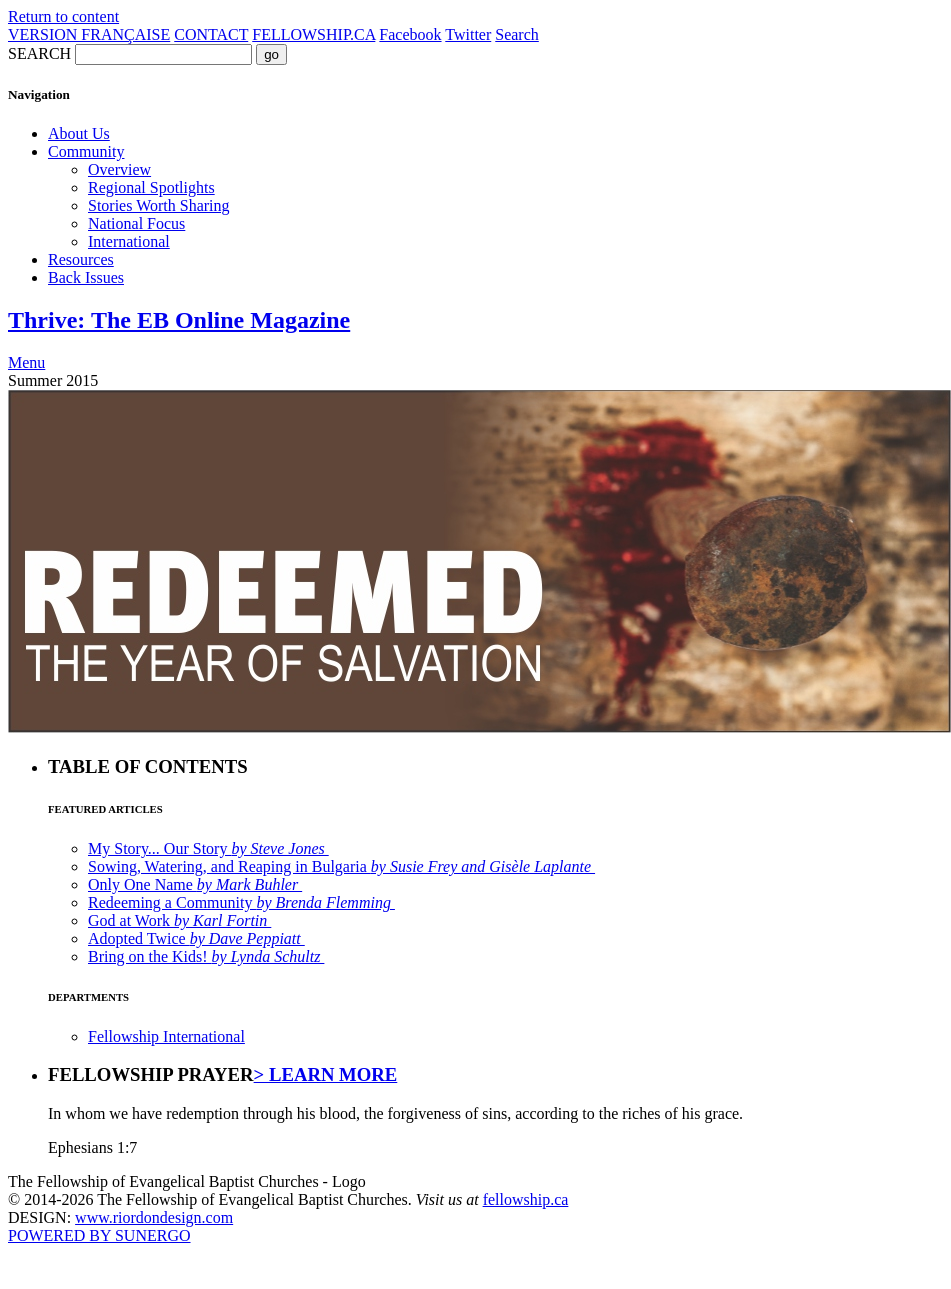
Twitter (468, 34)
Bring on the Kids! (206, 956)
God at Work (179, 920)
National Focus (136, 223)
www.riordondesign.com (154, 1217)
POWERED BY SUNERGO (99, 1235)
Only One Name (195, 884)
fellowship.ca (526, 1199)
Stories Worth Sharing (159, 205)
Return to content (63, 16)
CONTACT (211, 34)
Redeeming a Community (241, 902)
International (129, 241)
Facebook (410, 34)
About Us (79, 133)
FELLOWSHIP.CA (313, 34)
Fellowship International (166, 1036)
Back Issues (86, 277)
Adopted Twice (196, 938)
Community (86, 151)
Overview (119, 169)
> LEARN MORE (326, 1074)
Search (517, 34)
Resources (81, 259)
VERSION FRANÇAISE (89, 34)
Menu (26, 362)
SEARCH (39, 53)
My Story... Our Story (208, 848)
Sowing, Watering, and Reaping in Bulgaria (341, 866)
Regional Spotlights (151, 187)
